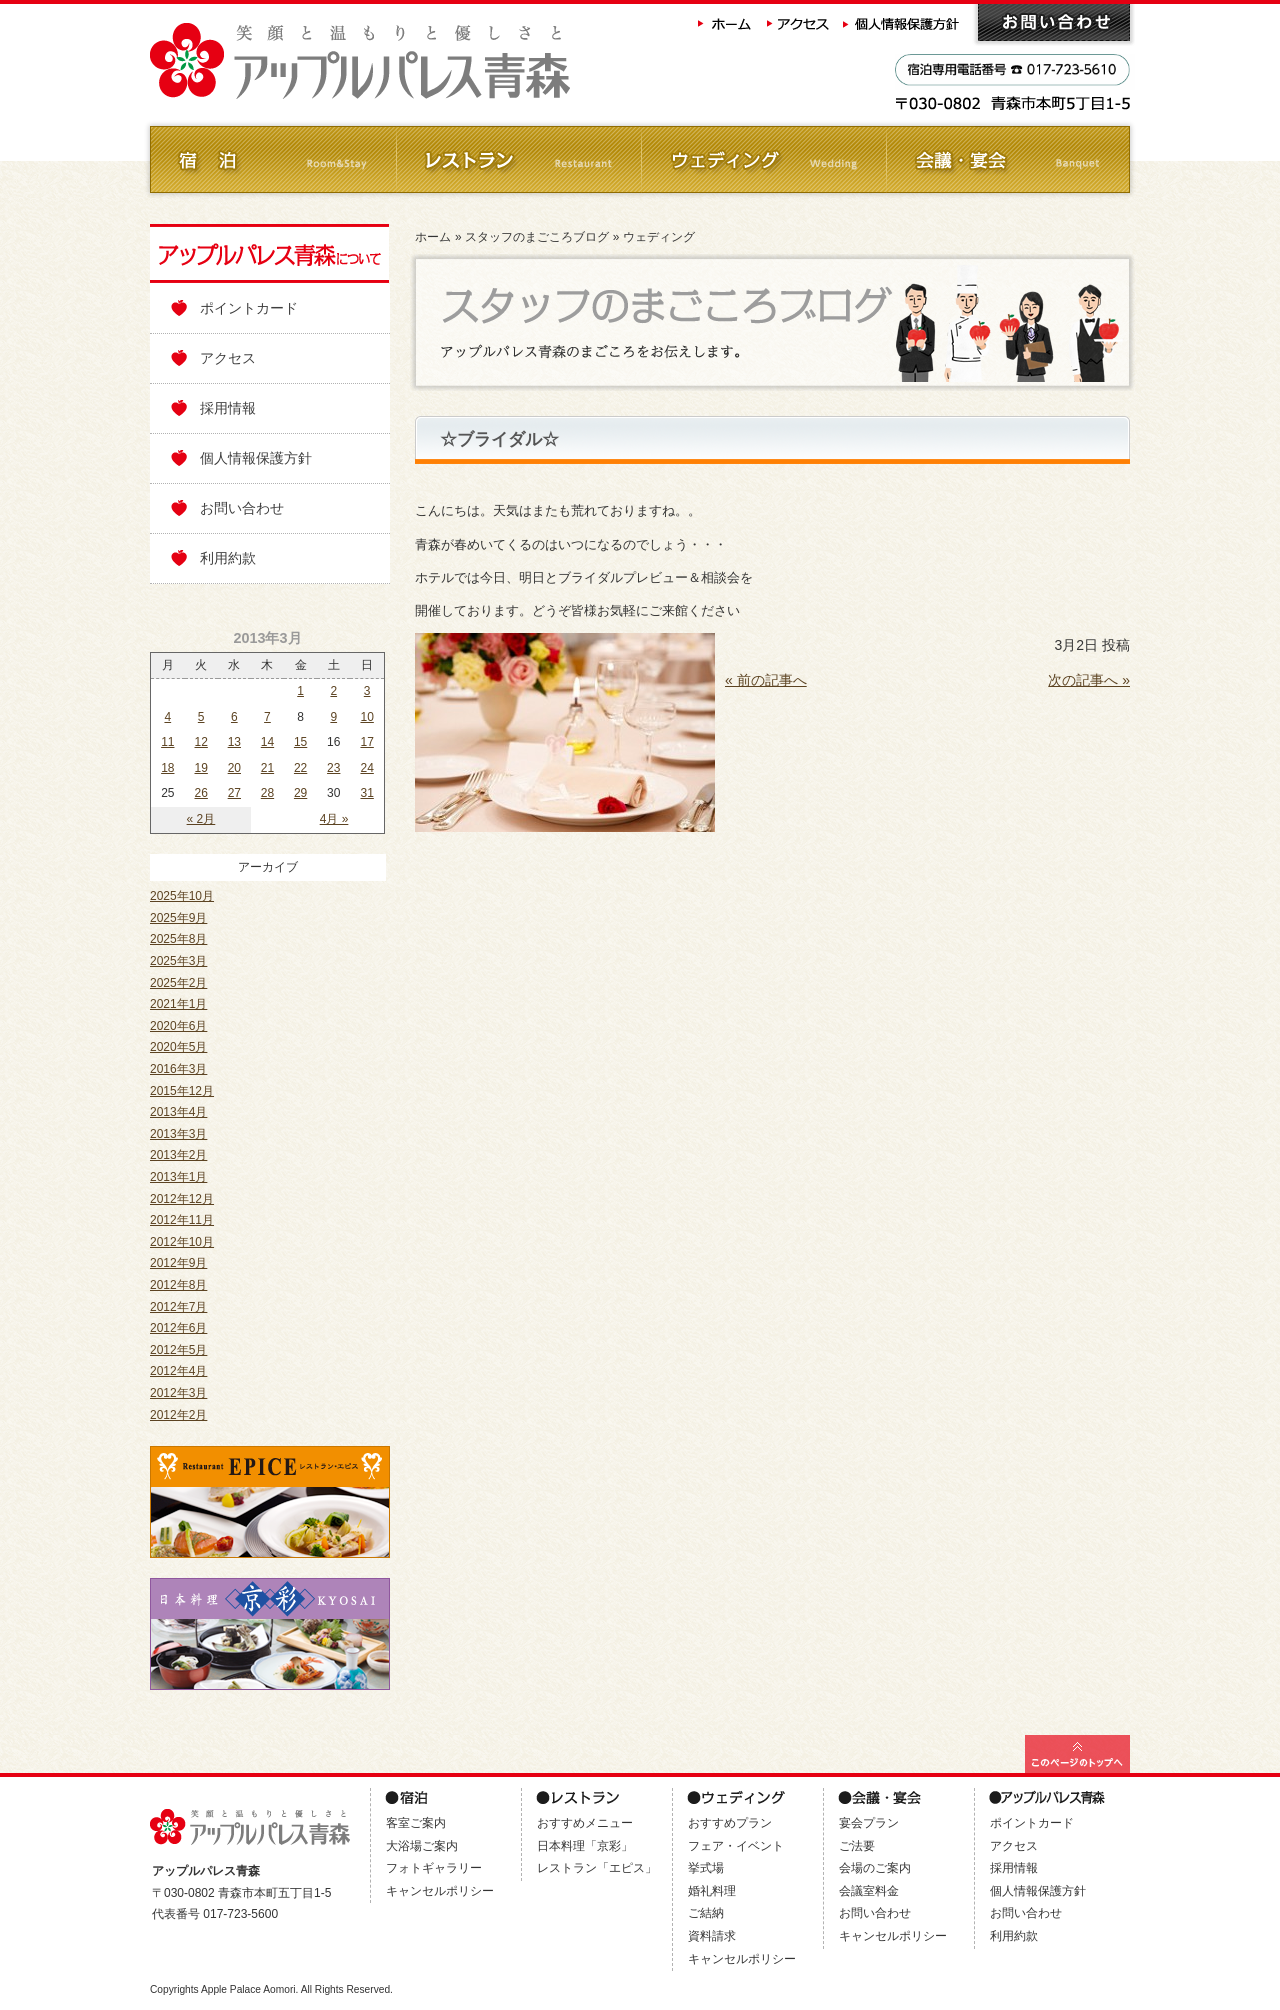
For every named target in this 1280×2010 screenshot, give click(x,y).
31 (366, 793)
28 (267, 793)
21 (267, 768)
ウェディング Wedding (762, 159)
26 (201, 793)
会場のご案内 (875, 1868)
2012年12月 (182, 1199)
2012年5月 (178, 1350)
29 (300, 793)
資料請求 (712, 1936)
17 (366, 742)
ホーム (725, 22)
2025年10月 (182, 896)
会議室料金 (869, 1891)
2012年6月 (178, 1328)
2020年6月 (178, 1026)
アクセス (799, 22)
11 (167, 742)
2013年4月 (178, 1112)
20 (234, 768)
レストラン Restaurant (517, 159)
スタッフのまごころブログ (537, 237)
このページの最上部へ (1077, 1754)
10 (366, 717)
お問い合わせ (1054, 22)
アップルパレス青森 (415, 61)
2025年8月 (178, 939)
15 (300, 742)
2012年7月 (178, 1307)
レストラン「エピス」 (597, 1868)
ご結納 (706, 1913)
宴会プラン (869, 1823)
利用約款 (228, 558)
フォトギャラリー (434, 1868)
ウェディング (659, 237)
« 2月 (201, 819)
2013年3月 (178, 1134)
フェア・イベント (736, 1846)
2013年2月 (178, 1155)
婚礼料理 (712, 1891)
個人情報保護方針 (903, 22)
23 (333, 768)
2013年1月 (178, 1177)
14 (267, 742)
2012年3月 (178, 1393)
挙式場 (706, 1868)
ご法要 (857, 1846)
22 (300, 768)
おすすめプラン (730, 1823)
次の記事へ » (1089, 680)
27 (234, 793)
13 (234, 742)
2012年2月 (178, 1415)
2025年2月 (178, 983)
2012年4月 (178, 1371)
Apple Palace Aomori (248, 1989)
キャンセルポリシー (440, 1891)
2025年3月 (178, 961)
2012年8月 (178, 1285)
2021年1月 (178, 1004)
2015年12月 (182, 1091)
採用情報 (228, 408)
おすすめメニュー (585, 1823)
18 (167, 768)
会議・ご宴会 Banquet (1007, 159)
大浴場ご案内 (422, 1846)
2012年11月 (182, 1220)
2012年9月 (178, 1263)
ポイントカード (249, 308)
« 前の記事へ (766, 680)
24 (366, 768)
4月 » (334, 819)
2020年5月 (178, 1047)
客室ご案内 (416, 1823)
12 (201, 742)
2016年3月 (178, 1069)
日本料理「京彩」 (585, 1846)
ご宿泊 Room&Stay (272, 159)
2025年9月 (178, 918)
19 (201, 768)
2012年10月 (182, 1242)
